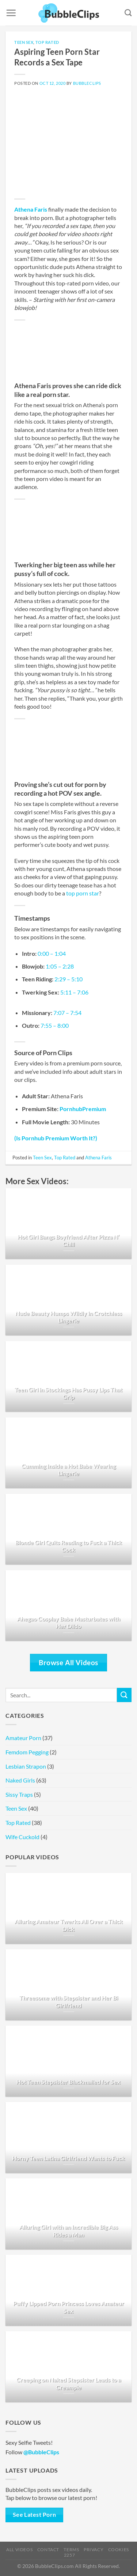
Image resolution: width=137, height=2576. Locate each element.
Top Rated (47, 42)
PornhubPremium (83, 1108)
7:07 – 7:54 (67, 1012)
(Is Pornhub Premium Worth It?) (55, 1137)
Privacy (93, 2549)
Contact (48, 2549)
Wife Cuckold (22, 1836)
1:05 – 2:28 (60, 966)
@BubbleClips (41, 2451)
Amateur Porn (23, 1737)
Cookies (118, 2549)
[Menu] (10, 13)
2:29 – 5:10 (68, 979)
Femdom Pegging (27, 1752)
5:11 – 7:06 (74, 992)
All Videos (19, 2549)
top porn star (82, 893)
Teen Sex (23, 42)
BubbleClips (87, 83)
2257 (69, 2555)
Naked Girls (20, 1780)
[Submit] (124, 1695)
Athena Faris (30, 209)
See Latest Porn (34, 2514)
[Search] (128, 12)
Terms (71, 2549)
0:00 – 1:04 (52, 953)
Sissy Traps (19, 1794)
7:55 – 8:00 (55, 1025)
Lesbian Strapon (25, 1766)
